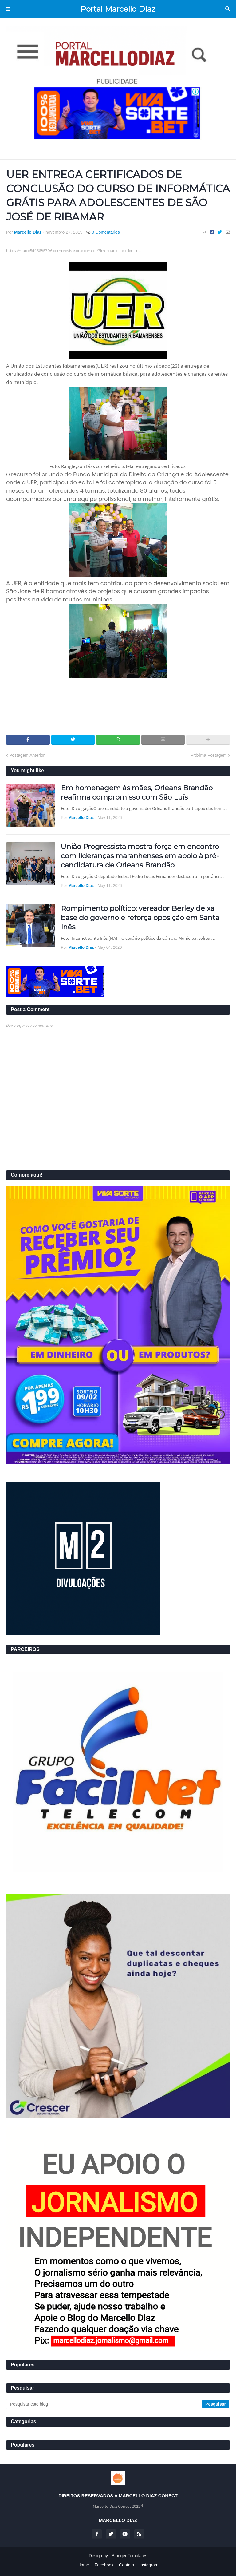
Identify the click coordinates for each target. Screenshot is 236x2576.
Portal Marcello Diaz (118, 9)
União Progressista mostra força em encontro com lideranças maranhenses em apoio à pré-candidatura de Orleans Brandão (140, 855)
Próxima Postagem (209, 755)
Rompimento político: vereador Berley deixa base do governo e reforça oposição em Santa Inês (140, 917)
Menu (8, 9)
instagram (149, 2564)
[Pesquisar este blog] (104, 2404)
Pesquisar (227, 9)
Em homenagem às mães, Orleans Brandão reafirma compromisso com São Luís (137, 792)
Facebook (104, 2564)
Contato (126, 2564)
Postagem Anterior (27, 755)
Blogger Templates (130, 2555)
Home (83, 2564)
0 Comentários (106, 232)
